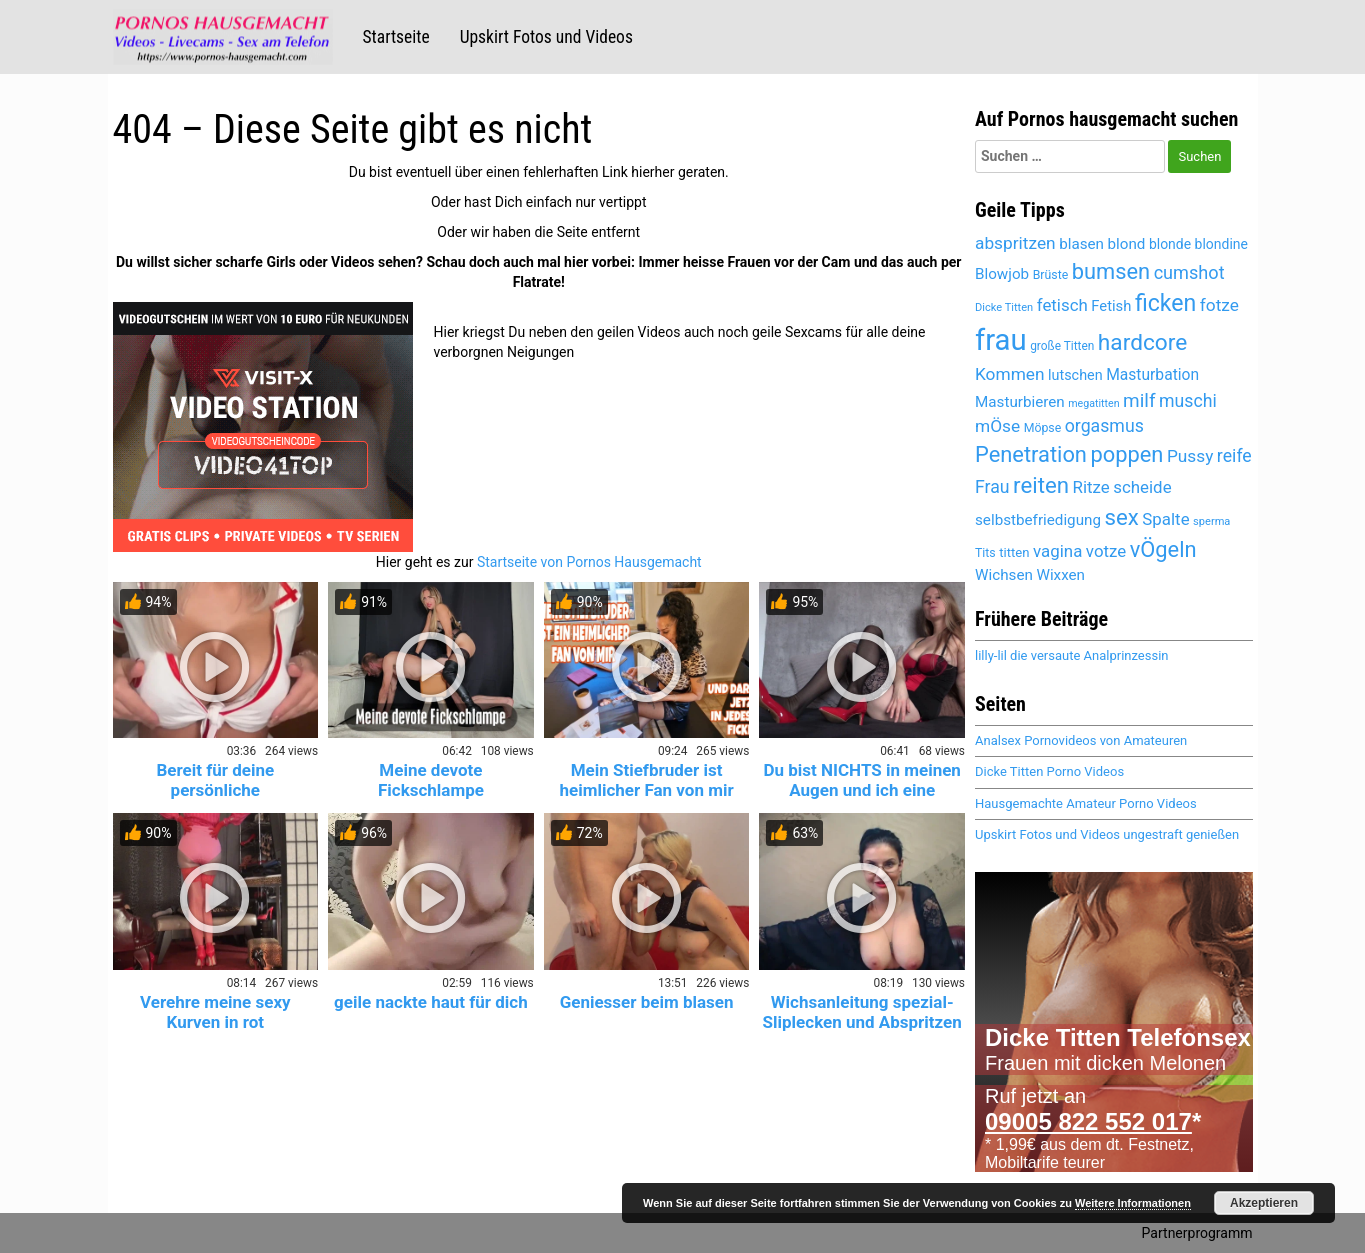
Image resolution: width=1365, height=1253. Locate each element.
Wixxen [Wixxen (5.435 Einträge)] (1060, 575)
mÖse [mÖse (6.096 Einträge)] (997, 426)
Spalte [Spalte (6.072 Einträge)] (1165, 519)
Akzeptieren (1264, 1203)
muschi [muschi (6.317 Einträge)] (1188, 401)
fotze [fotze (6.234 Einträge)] (1219, 305)
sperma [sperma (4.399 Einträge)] (1211, 521)
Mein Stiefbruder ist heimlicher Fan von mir (647, 780)
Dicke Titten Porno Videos (1049, 771)
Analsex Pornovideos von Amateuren (1081, 740)
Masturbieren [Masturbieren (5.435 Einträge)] (1020, 402)
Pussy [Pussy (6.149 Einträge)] (1190, 456)
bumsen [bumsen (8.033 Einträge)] (1111, 271)
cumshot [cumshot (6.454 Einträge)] (1189, 272)
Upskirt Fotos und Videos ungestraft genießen (1107, 834)
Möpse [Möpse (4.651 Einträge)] (1043, 428)
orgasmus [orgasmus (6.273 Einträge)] (1104, 426)
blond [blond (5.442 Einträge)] (1127, 244)
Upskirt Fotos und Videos (546, 37)
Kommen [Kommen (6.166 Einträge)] (1010, 374)
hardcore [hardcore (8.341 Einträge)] (1142, 342)
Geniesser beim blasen (647, 1002)
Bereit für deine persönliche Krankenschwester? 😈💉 (215, 790)
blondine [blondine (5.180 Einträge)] (1221, 244)
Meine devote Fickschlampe (431, 780)
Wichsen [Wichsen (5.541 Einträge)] (1004, 575)
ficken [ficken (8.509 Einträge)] (1165, 303)
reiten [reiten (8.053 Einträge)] (1041, 485)
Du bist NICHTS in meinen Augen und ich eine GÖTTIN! (861, 790)
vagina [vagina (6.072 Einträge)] (1057, 551)
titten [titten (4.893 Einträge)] (1014, 552)
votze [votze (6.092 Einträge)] (1106, 551)
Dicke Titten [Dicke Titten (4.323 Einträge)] (1004, 307)
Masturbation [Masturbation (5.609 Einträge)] (1152, 374)
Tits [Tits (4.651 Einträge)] (985, 553)
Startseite (396, 37)
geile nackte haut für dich (431, 1002)
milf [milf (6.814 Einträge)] (1139, 400)
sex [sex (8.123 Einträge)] (1122, 517)
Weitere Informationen (1133, 1203)
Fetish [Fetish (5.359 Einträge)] (1111, 306)
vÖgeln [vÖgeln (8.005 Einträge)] (1163, 549)
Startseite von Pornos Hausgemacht (589, 562)
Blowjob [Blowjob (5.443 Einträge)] (1002, 274)
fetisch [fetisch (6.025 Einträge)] (1062, 305)
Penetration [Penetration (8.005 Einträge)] (1031, 454)
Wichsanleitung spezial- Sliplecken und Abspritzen (862, 1012)
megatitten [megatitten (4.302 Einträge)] (1093, 403)
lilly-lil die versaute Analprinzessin (1071, 655)
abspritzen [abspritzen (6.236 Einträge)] (1015, 243)
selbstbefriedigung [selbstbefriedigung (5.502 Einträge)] (1038, 520)
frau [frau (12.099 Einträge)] (1001, 340)
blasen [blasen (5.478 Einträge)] (1081, 244)
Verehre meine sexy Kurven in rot (215, 1012)
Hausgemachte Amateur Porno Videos (1086, 803)
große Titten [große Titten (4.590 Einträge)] (1062, 346)
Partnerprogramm (1197, 1233)
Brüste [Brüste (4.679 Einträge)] (1051, 275)
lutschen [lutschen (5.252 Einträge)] (1075, 375)
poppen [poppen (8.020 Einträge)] (1126, 454)
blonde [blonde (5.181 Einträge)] (1170, 244)
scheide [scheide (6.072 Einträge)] (1142, 487)
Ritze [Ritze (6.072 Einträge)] (1091, 487)
